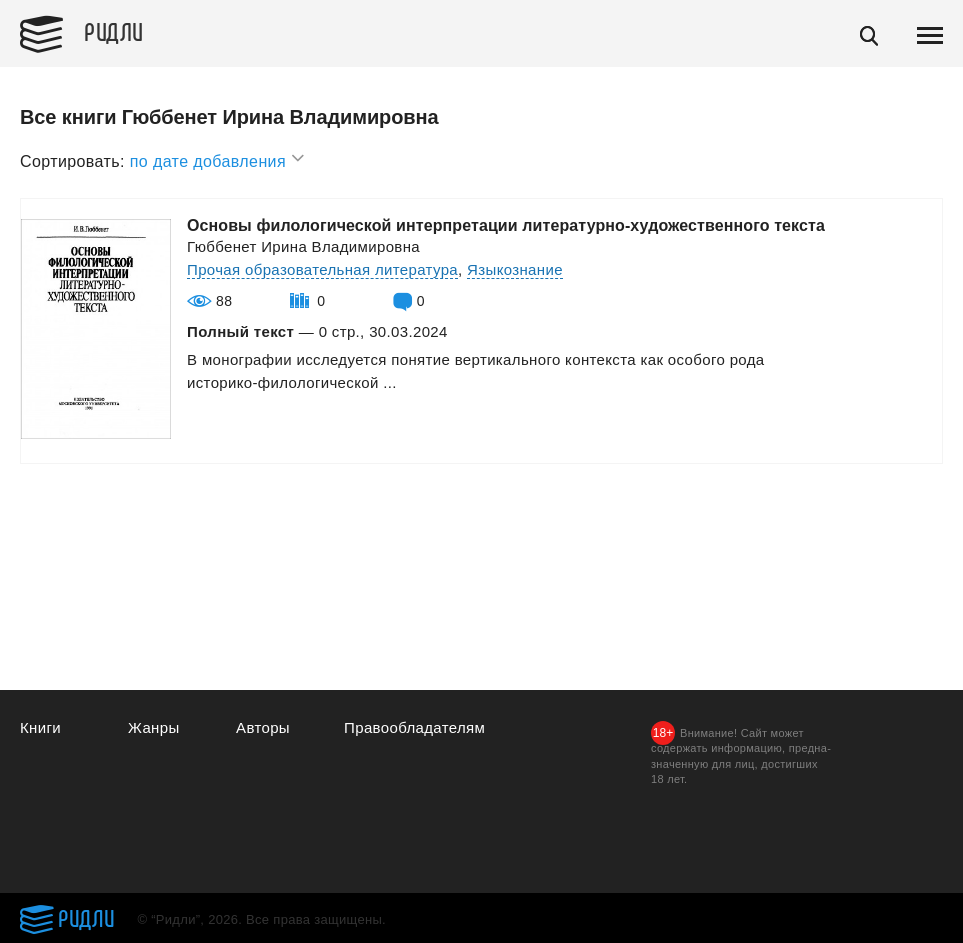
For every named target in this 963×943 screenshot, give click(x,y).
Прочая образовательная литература (322, 269)
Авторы (263, 727)
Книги (40, 727)
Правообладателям (414, 727)
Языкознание (515, 269)
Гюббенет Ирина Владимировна (303, 246)
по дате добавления (218, 158)
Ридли (114, 31)
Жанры (154, 727)
